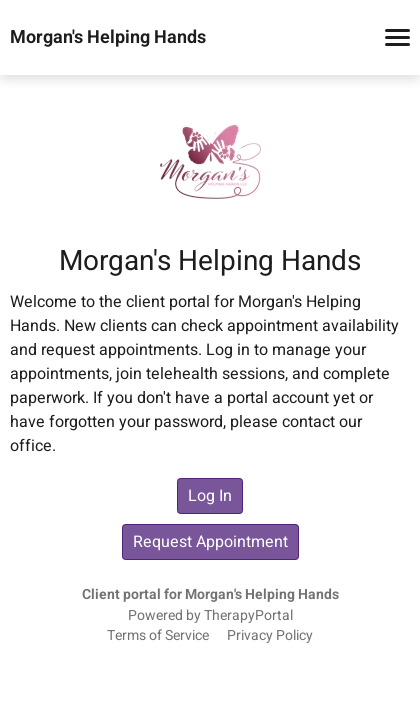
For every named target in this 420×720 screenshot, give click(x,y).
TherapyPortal (248, 616)
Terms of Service (158, 636)
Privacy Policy (270, 636)
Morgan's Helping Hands (108, 38)
